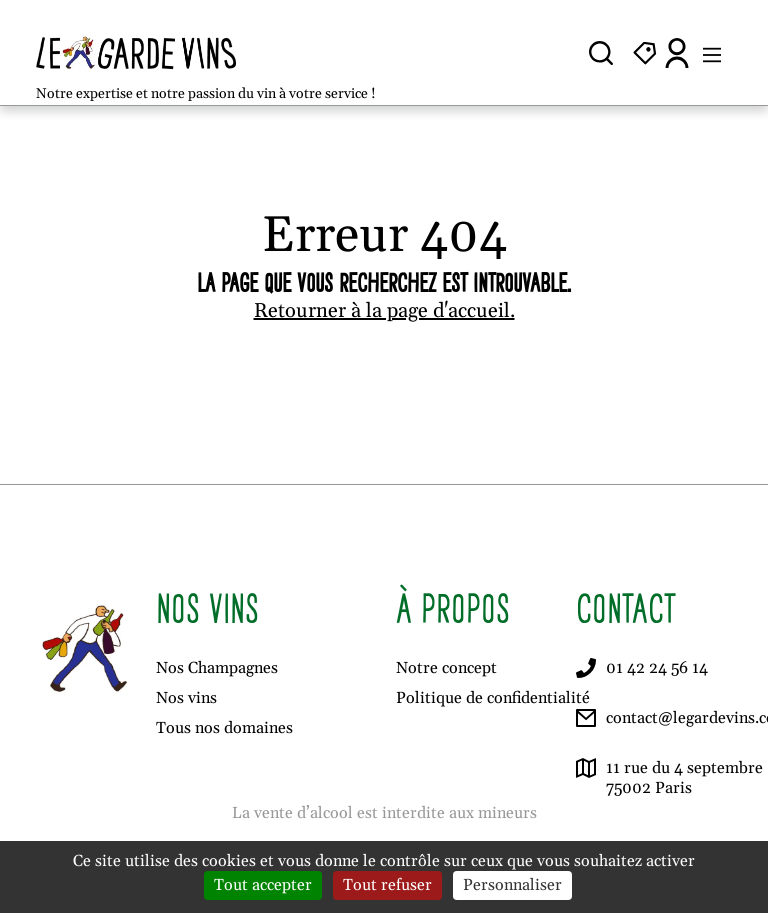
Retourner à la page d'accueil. (384, 311)
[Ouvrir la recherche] (601, 53)
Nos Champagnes (217, 668)
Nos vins (186, 698)
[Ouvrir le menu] (712, 53)
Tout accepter (263, 885)
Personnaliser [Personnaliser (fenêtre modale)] (512, 885)
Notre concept (446, 668)
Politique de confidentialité (493, 698)
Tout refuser (387, 885)
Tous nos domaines (224, 728)
